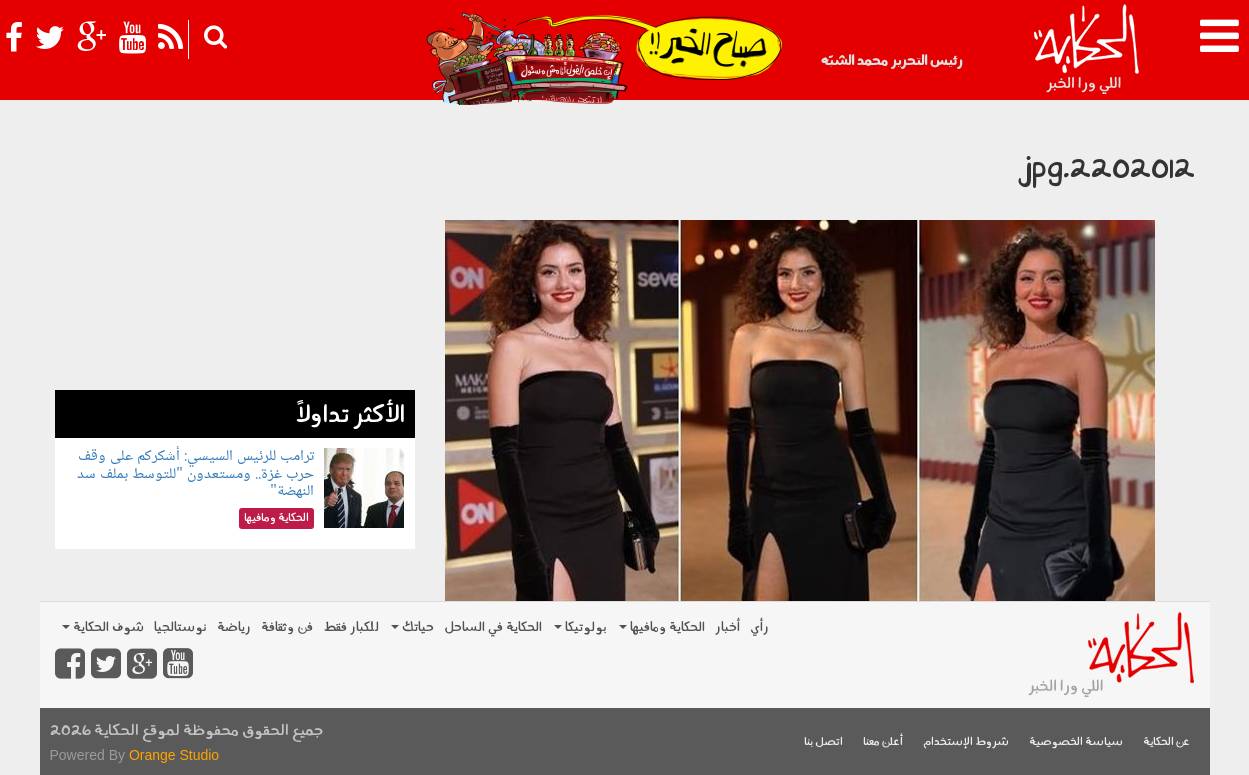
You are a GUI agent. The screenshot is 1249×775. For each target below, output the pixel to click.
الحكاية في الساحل (493, 627)
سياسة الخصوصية (1076, 742)
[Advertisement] (235, 250)
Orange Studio (174, 755)
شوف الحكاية (103, 627)
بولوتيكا (580, 627)
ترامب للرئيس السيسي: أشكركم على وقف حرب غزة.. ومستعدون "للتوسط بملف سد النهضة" (195, 474)
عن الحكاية (1166, 742)
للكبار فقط (351, 627)
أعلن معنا (883, 742)
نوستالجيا (180, 627)
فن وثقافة (287, 627)
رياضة (234, 627)
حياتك (412, 627)
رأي (759, 627)
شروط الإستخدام (966, 742)
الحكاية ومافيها (662, 627)
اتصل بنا (823, 742)
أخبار (727, 627)
